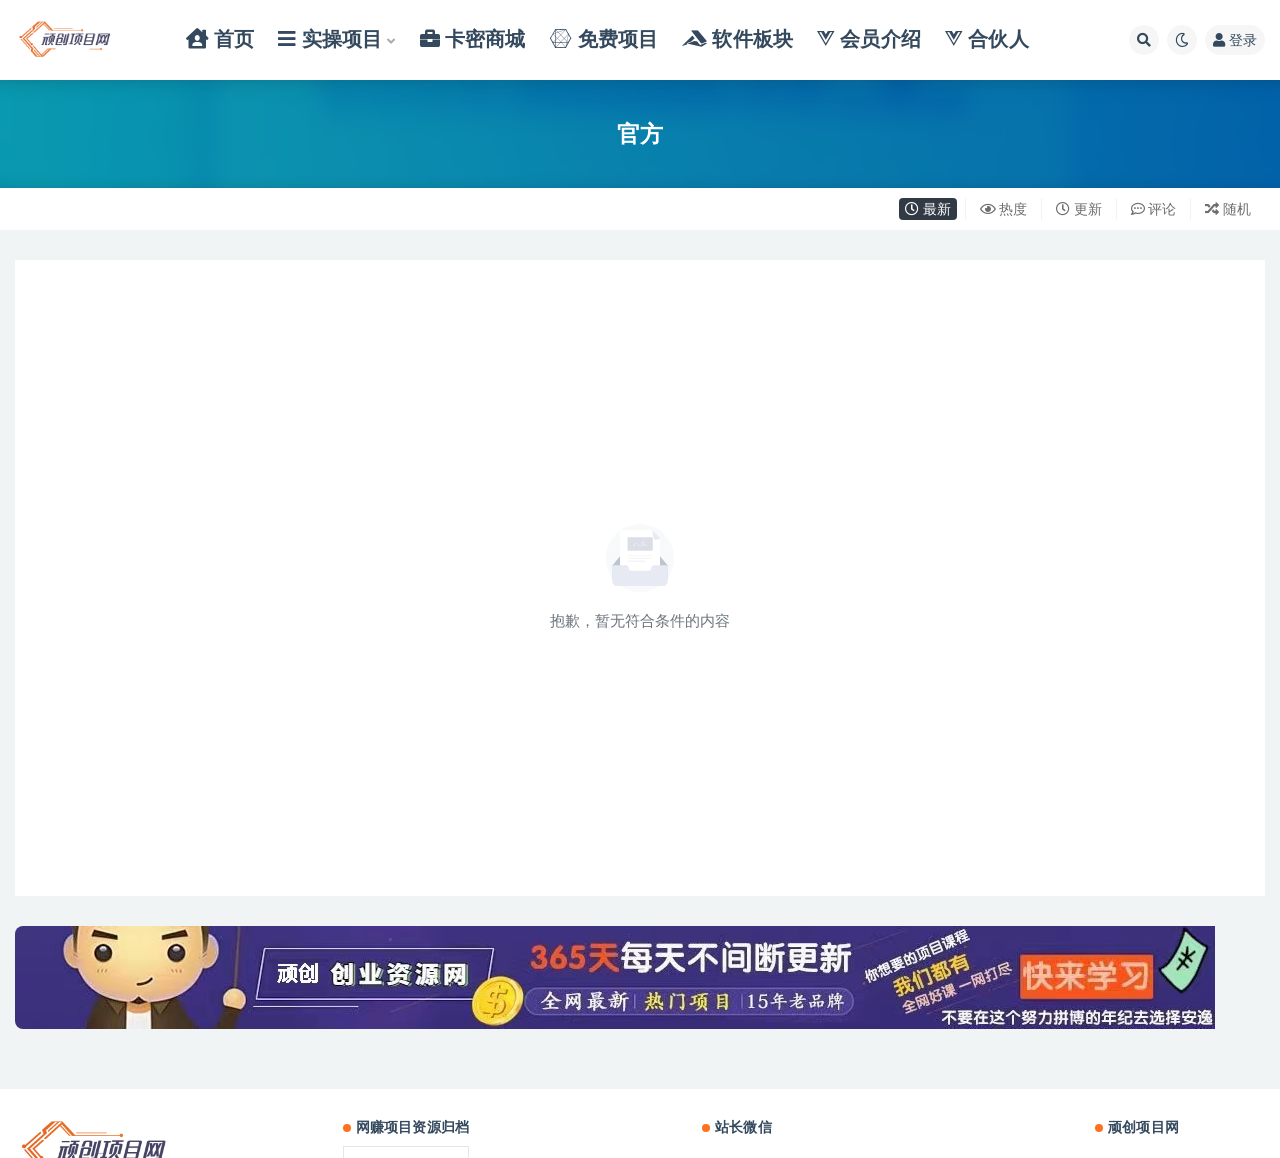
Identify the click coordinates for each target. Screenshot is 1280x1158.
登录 (1235, 39)
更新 (1079, 208)
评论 (1154, 208)
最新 (928, 208)
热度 (1004, 208)
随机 (1228, 208)
